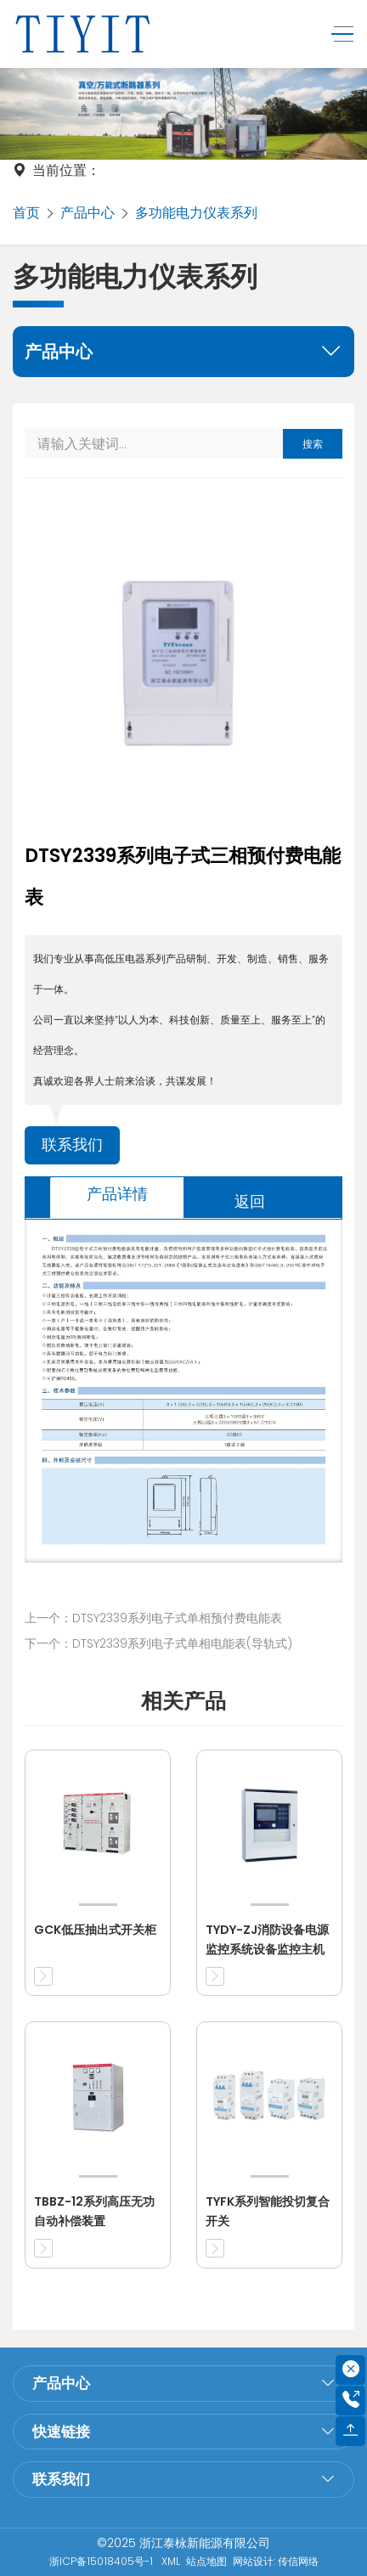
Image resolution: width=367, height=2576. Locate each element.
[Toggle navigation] (337, 34)
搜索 (312, 444)
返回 (249, 1201)
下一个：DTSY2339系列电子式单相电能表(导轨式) (158, 1643)
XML (170, 2561)
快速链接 (61, 2431)
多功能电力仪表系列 (196, 213)
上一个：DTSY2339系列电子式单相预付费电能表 (153, 1617)
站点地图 (206, 2561)
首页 (26, 213)
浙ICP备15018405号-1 (102, 2561)
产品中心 (87, 213)
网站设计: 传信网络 (276, 2561)
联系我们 (72, 1145)
